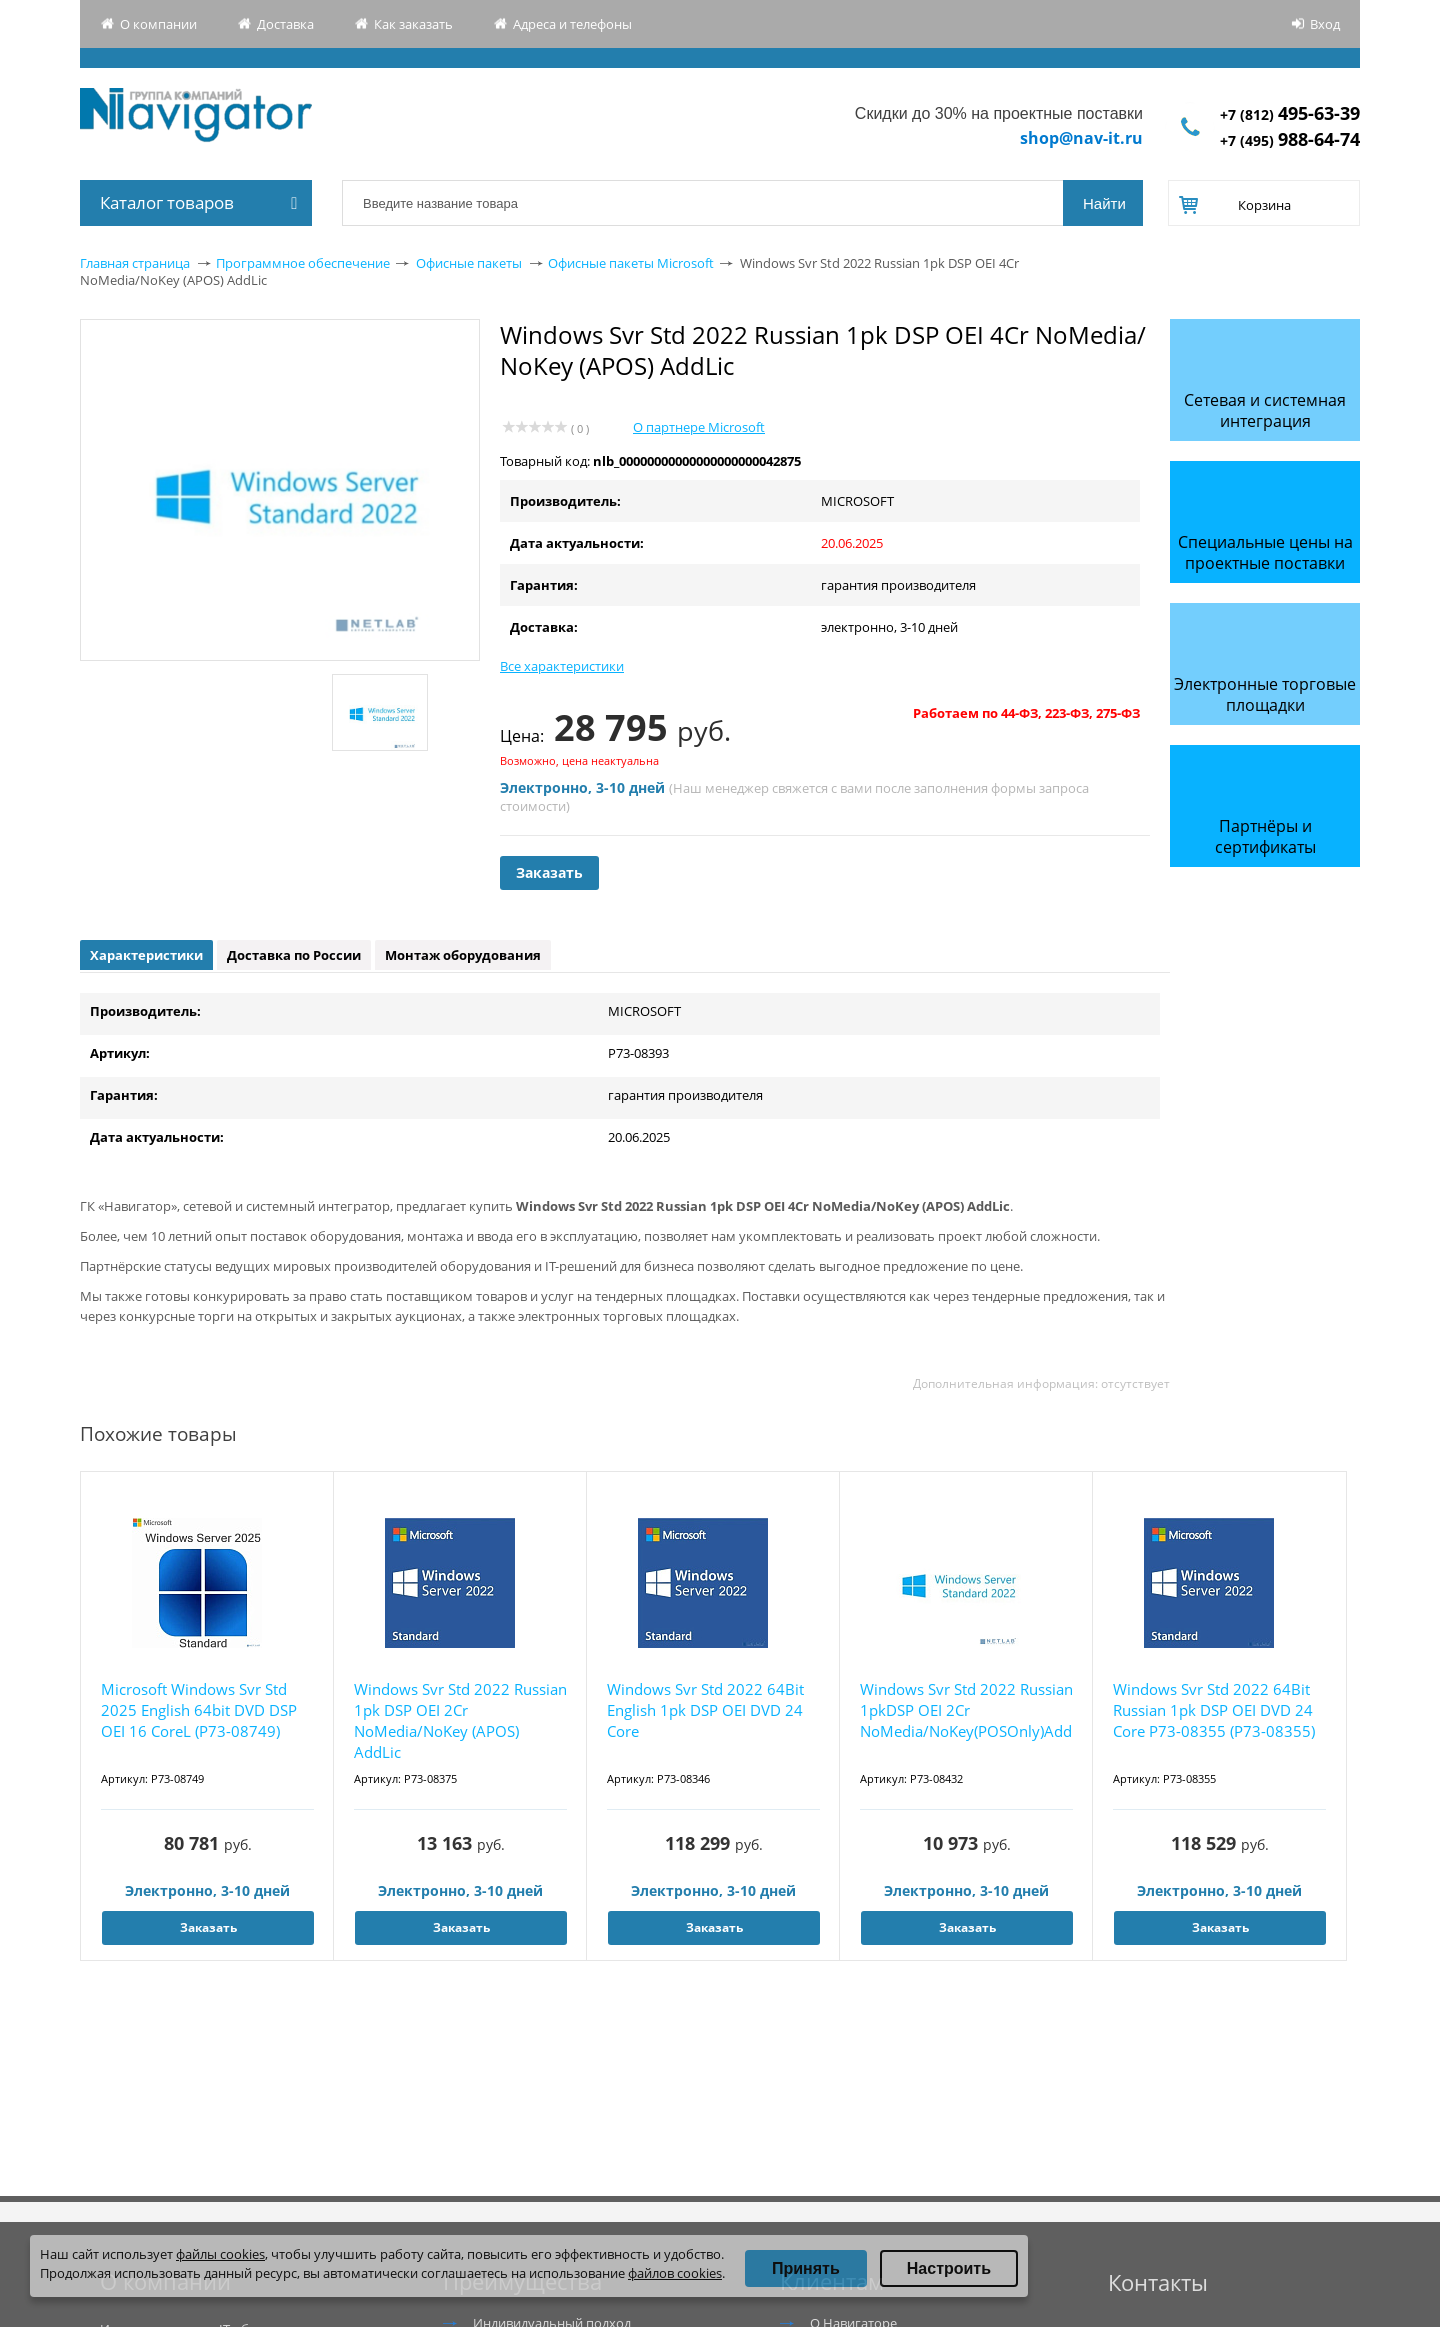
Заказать (549, 872)
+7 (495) (1290, 140)
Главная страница (135, 263)
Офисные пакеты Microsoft (631, 263)
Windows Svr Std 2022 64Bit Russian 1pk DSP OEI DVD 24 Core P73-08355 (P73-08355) (1214, 1710)
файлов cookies (675, 2273)
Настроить (949, 2268)
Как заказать (413, 24)
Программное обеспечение (303, 263)
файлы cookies (220, 2254)
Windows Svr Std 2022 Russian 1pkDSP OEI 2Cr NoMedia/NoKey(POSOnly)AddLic (966, 1710)
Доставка (285, 24)
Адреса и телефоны (572, 24)
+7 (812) (1290, 114)
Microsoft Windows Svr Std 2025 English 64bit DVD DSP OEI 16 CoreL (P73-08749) (199, 1710)
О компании (158, 24)
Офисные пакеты (469, 263)
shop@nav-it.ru (1081, 138)
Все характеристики (562, 666)
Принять (806, 2268)
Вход (1325, 24)
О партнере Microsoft (699, 427)
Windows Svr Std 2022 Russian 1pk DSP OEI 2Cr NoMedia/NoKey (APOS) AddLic (460, 1720)
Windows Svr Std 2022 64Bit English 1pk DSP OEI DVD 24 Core (705, 1710)
